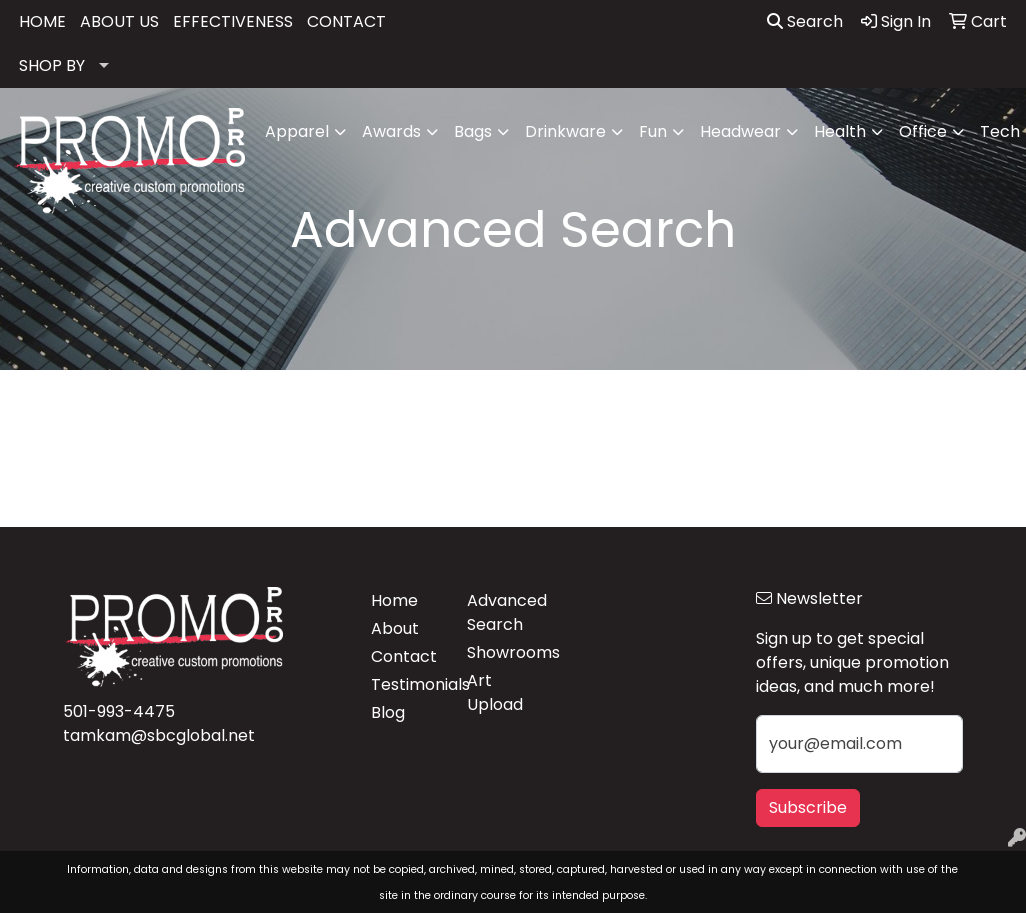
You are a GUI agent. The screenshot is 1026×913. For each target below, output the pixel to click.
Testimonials (407, 684)
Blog (388, 712)
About (395, 628)
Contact (404, 656)
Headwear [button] (740, 131)
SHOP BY (52, 65)
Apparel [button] (297, 131)
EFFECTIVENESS (233, 21)
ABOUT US (119, 21)
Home (394, 600)
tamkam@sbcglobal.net (159, 735)
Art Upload (495, 692)
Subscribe (808, 807)
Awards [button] (391, 131)
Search (805, 21)
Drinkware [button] (565, 131)
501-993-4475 (119, 711)
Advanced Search (503, 612)
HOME (42, 21)
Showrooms (503, 652)
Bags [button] (473, 131)
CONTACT (346, 21)
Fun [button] (653, 131)
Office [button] (923, 131)
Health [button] (840, 131)
